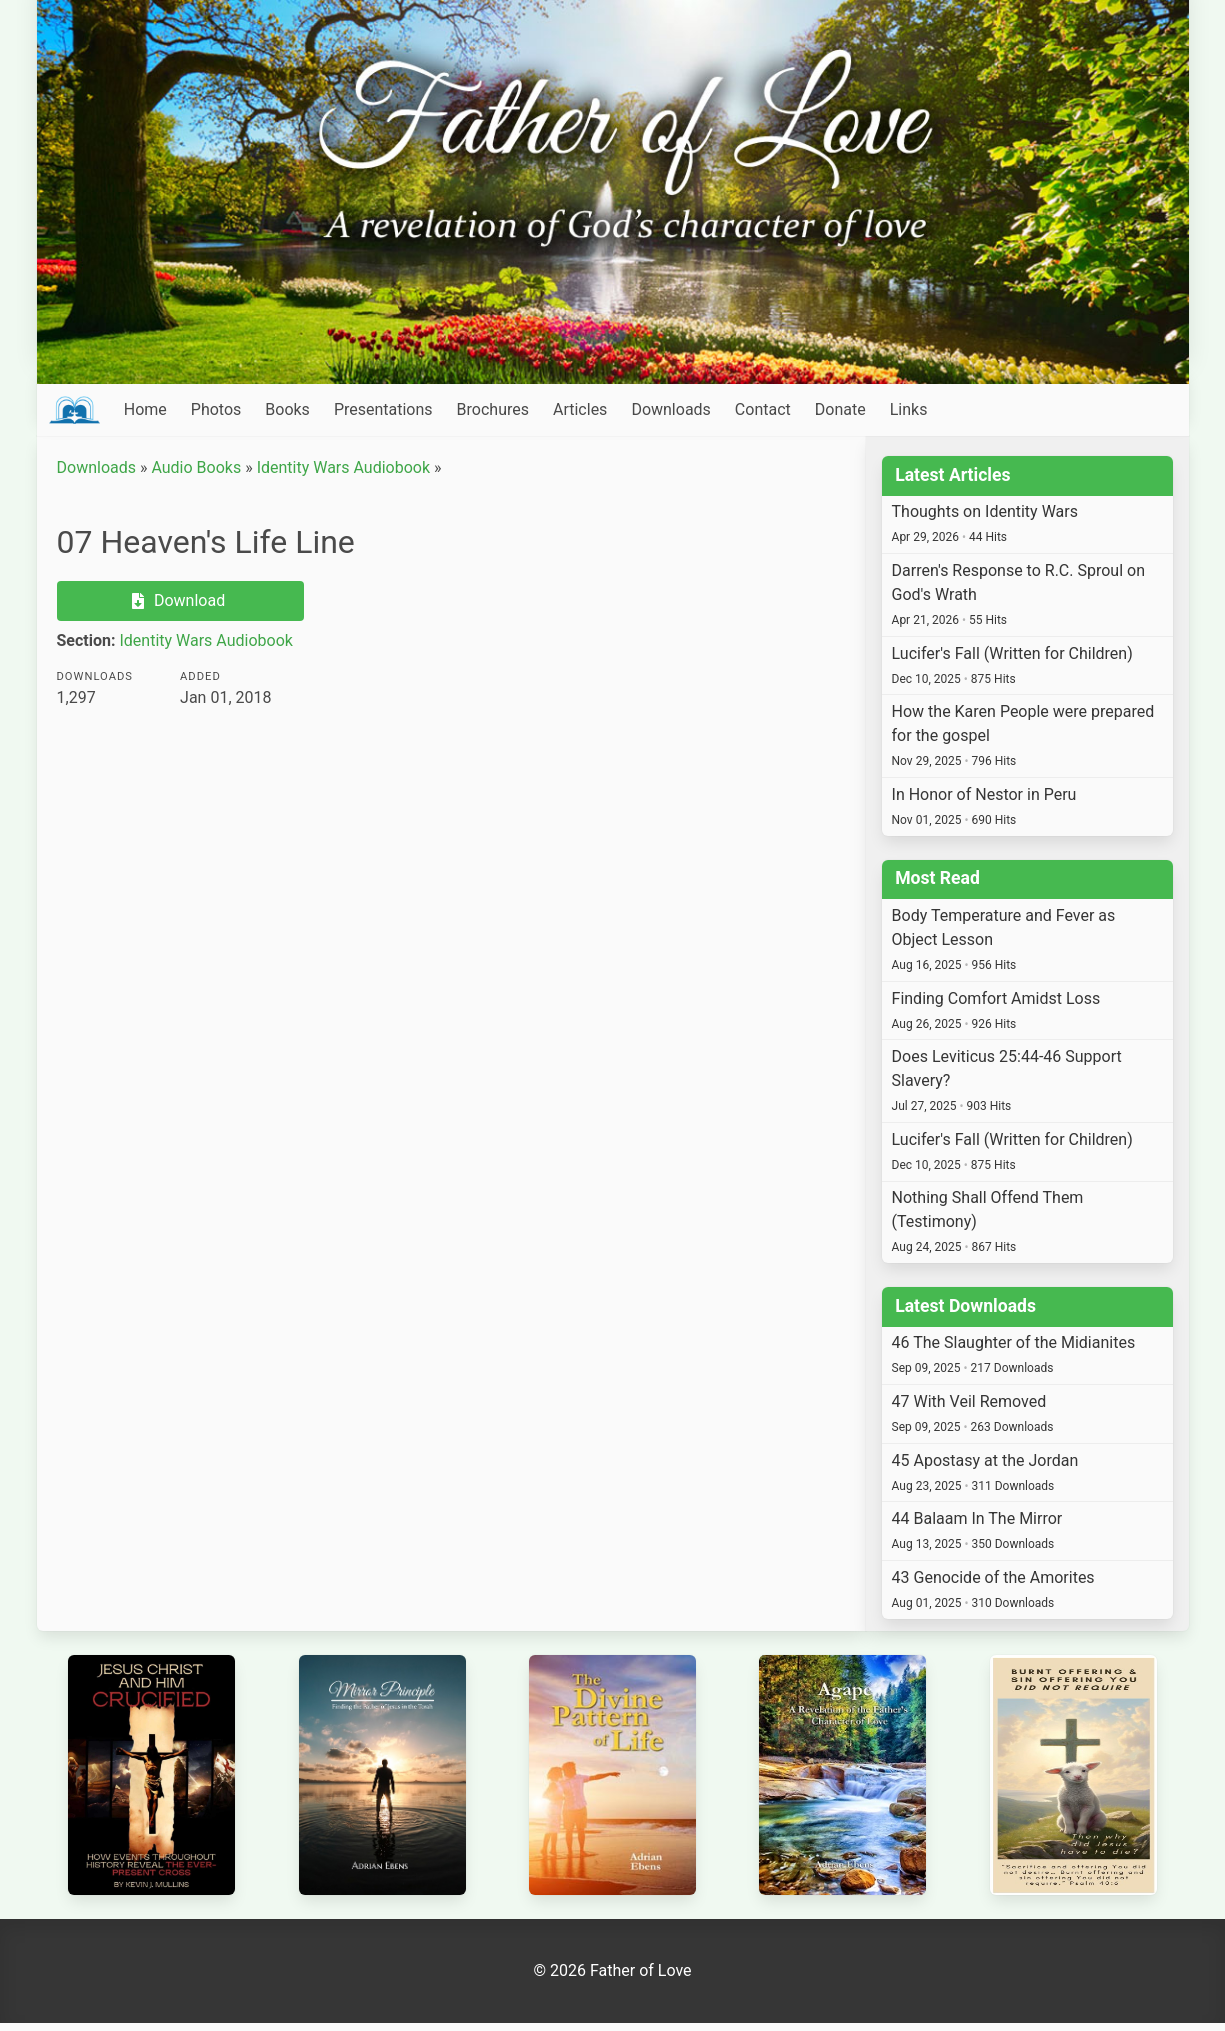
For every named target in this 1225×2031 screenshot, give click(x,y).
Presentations (383, 409)
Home (145, 409)
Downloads (670, 409)
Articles (580, 409)
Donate (840, 409)
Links (909, 409)
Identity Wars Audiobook (343, 467)
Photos (216, 409)
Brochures (493, 409)
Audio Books (196, 467)
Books (287, 409)
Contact (763, 409)
